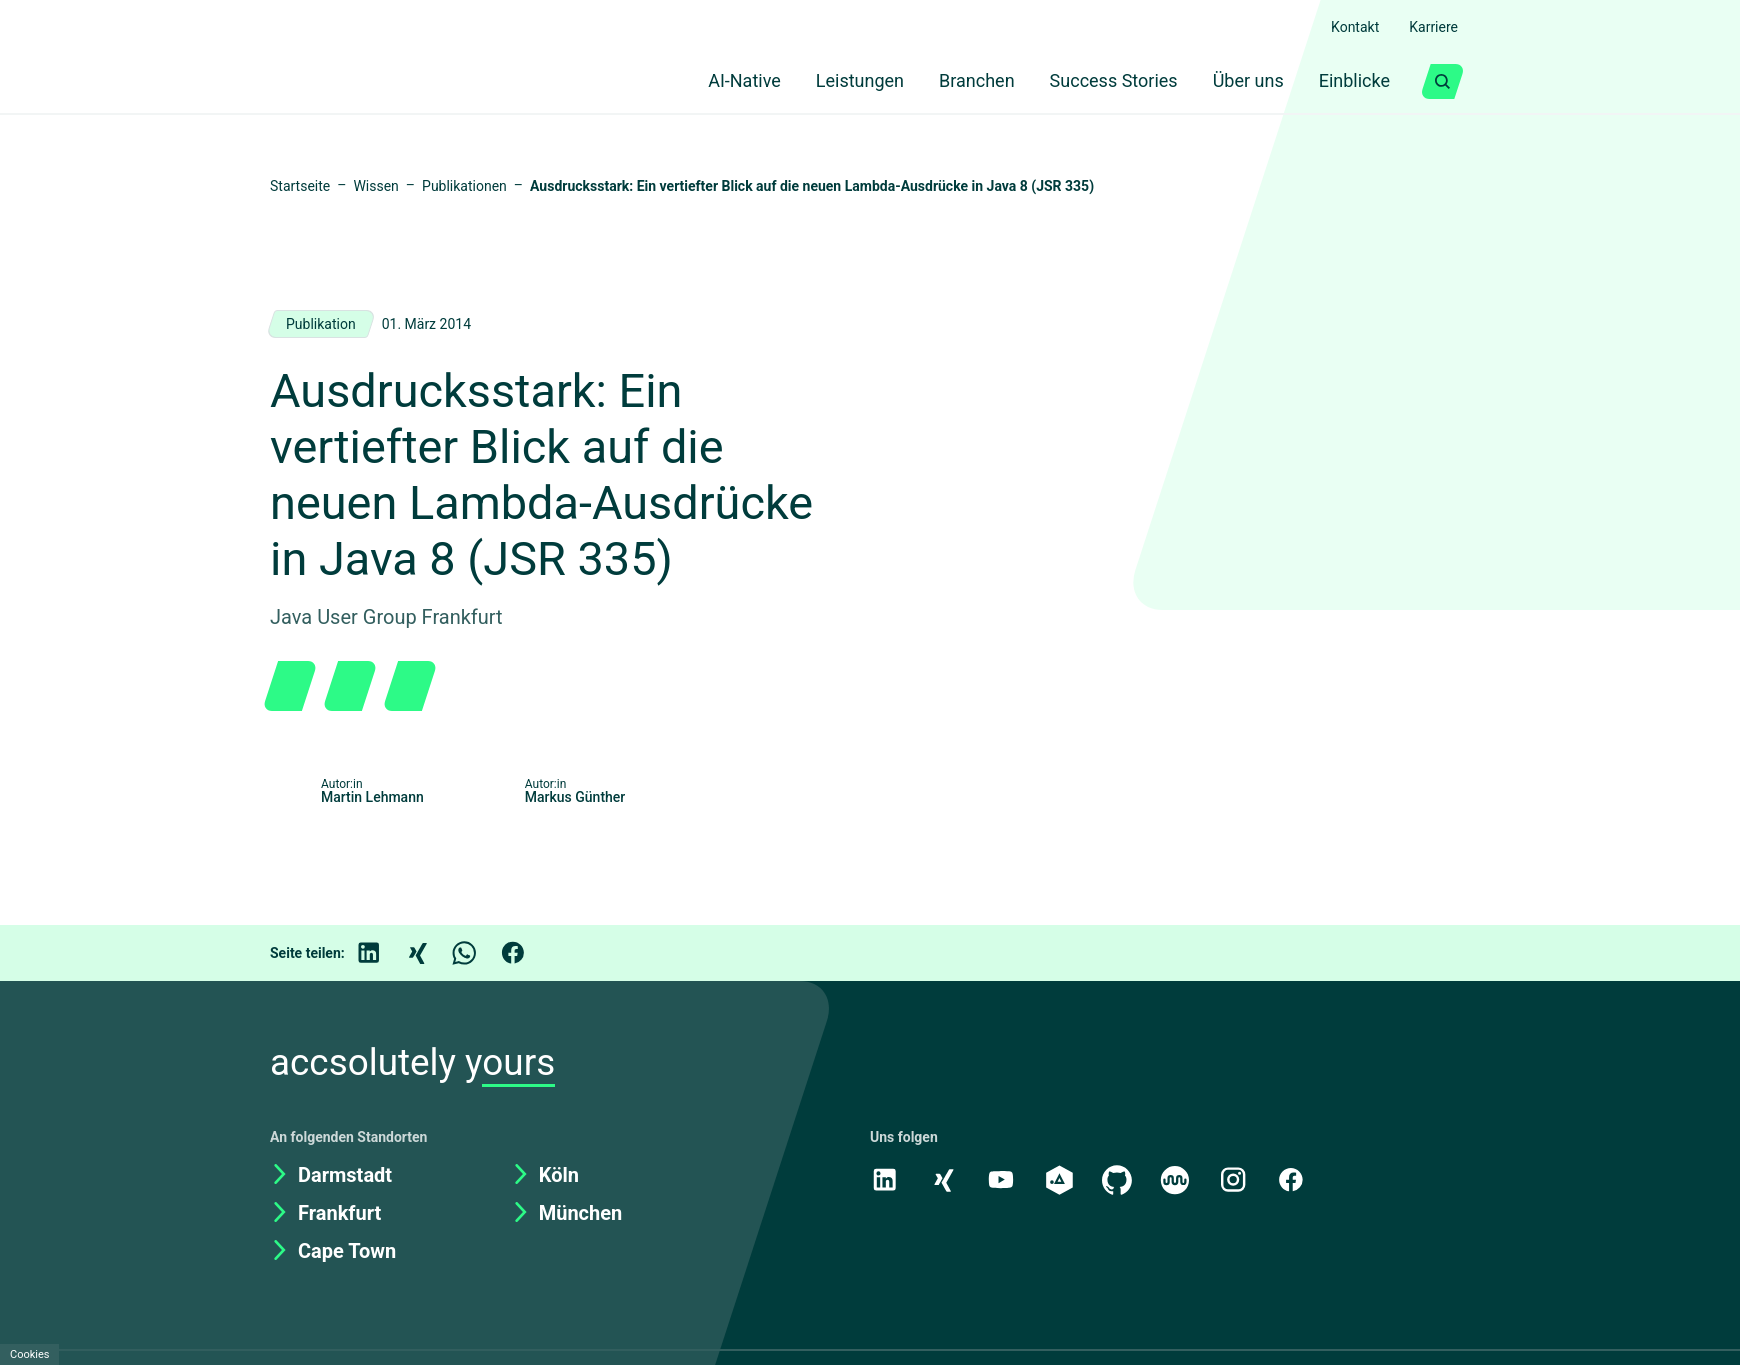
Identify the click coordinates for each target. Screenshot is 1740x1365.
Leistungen (829, 82)
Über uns (1236, 82)
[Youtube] (1003, 1235)
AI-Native (705, 82)
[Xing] (431, 1009)
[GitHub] (1121, 1235)
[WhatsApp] (479, 1009)
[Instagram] (1239, 1235)
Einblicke (1350, 82)
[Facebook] (527, 1009)
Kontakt (1345, 27)
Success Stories (1095, 82)
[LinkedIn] (383, 1009)
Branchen (953, 82)
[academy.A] (1062, 1235)
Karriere (1430, 27)
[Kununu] (1180, 1235)
